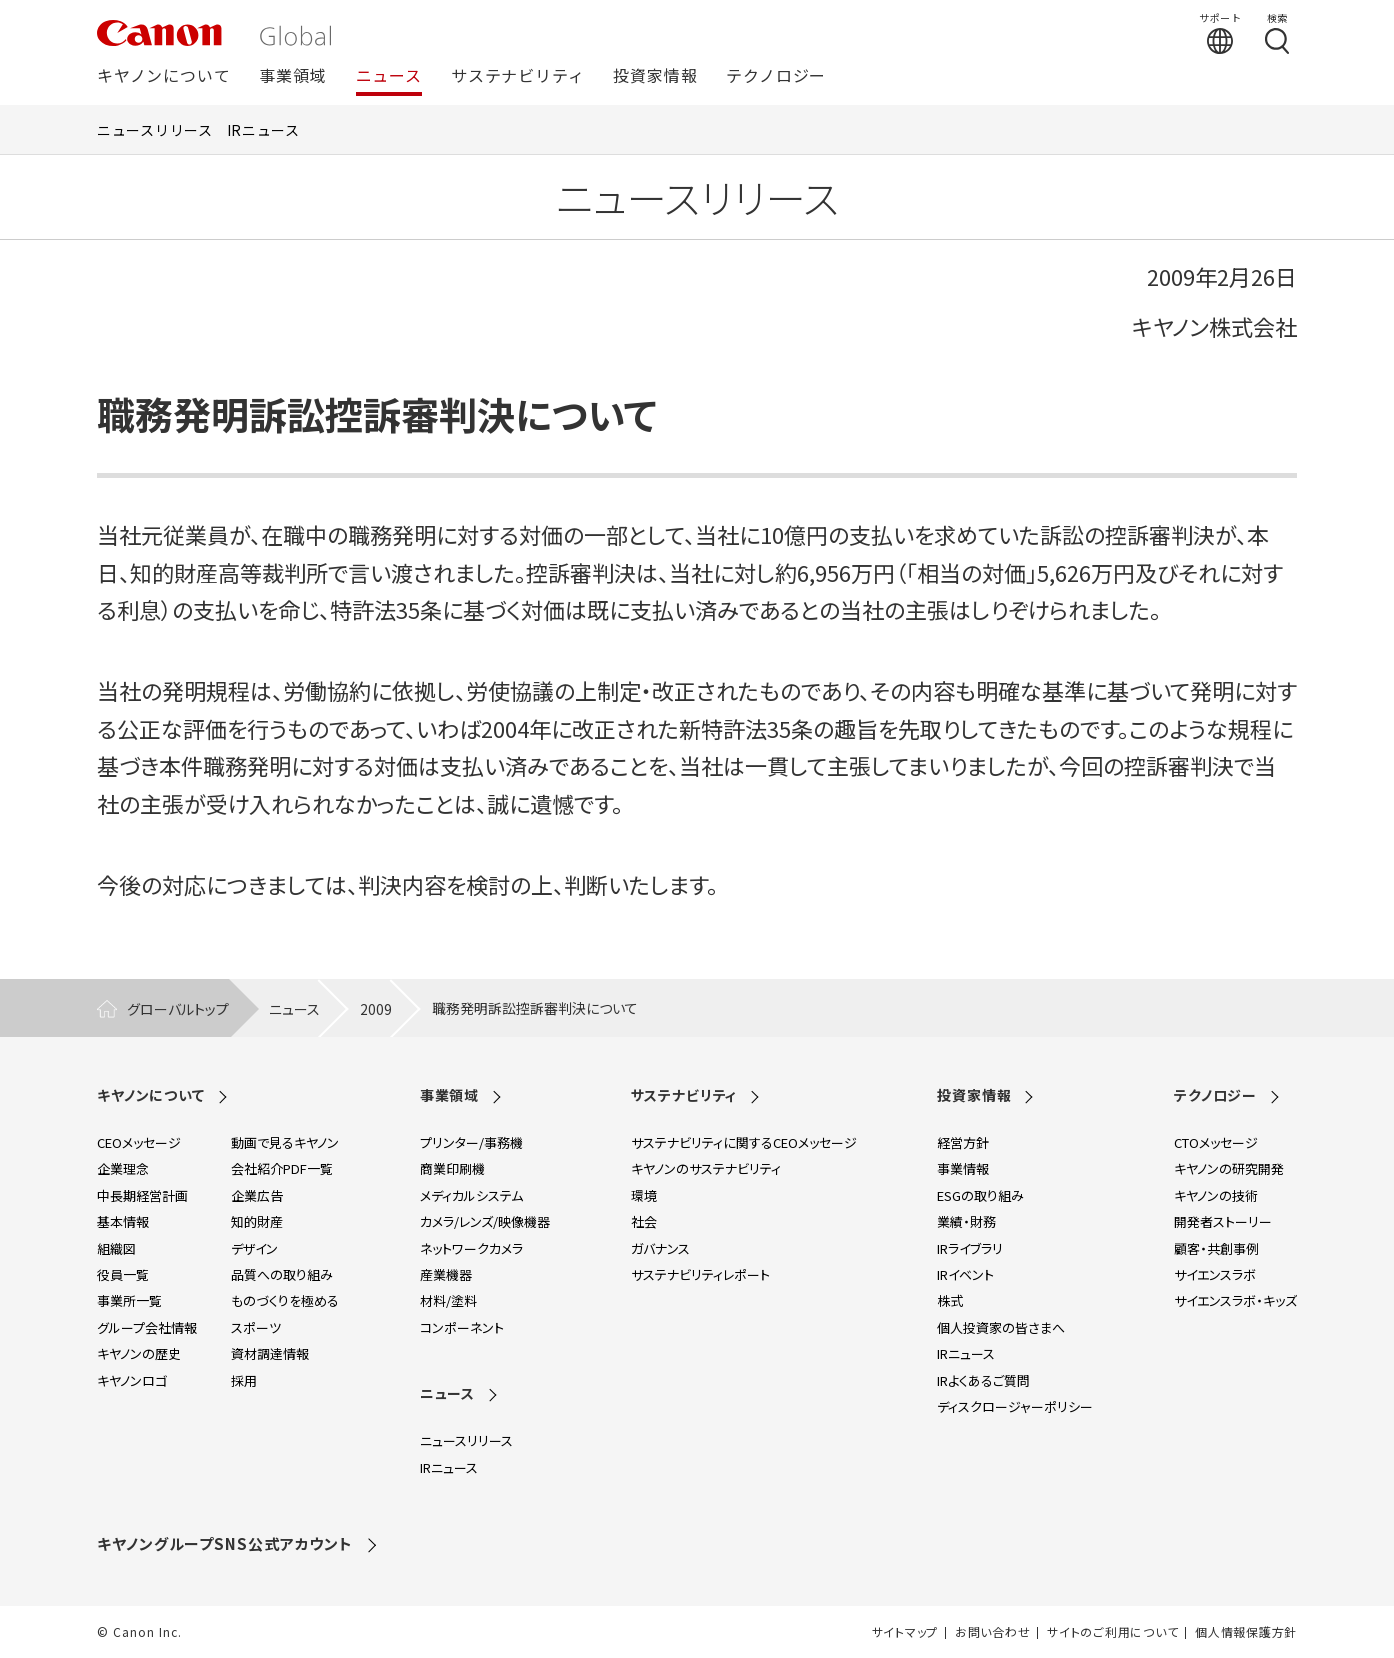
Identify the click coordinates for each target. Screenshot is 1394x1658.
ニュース (389, 76)
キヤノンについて (163, 76)
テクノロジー (776, 76)
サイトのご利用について (1112, 1632)
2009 (376, 1009)
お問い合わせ (992, 1632)
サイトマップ (905, 1632)
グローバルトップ (178, 1009)
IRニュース (263, 130)
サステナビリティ (517, 76)
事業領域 (292, 76)
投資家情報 (655, 76)
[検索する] (1277, 33)
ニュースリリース (155, 130)
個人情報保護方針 (1246, 1632)
